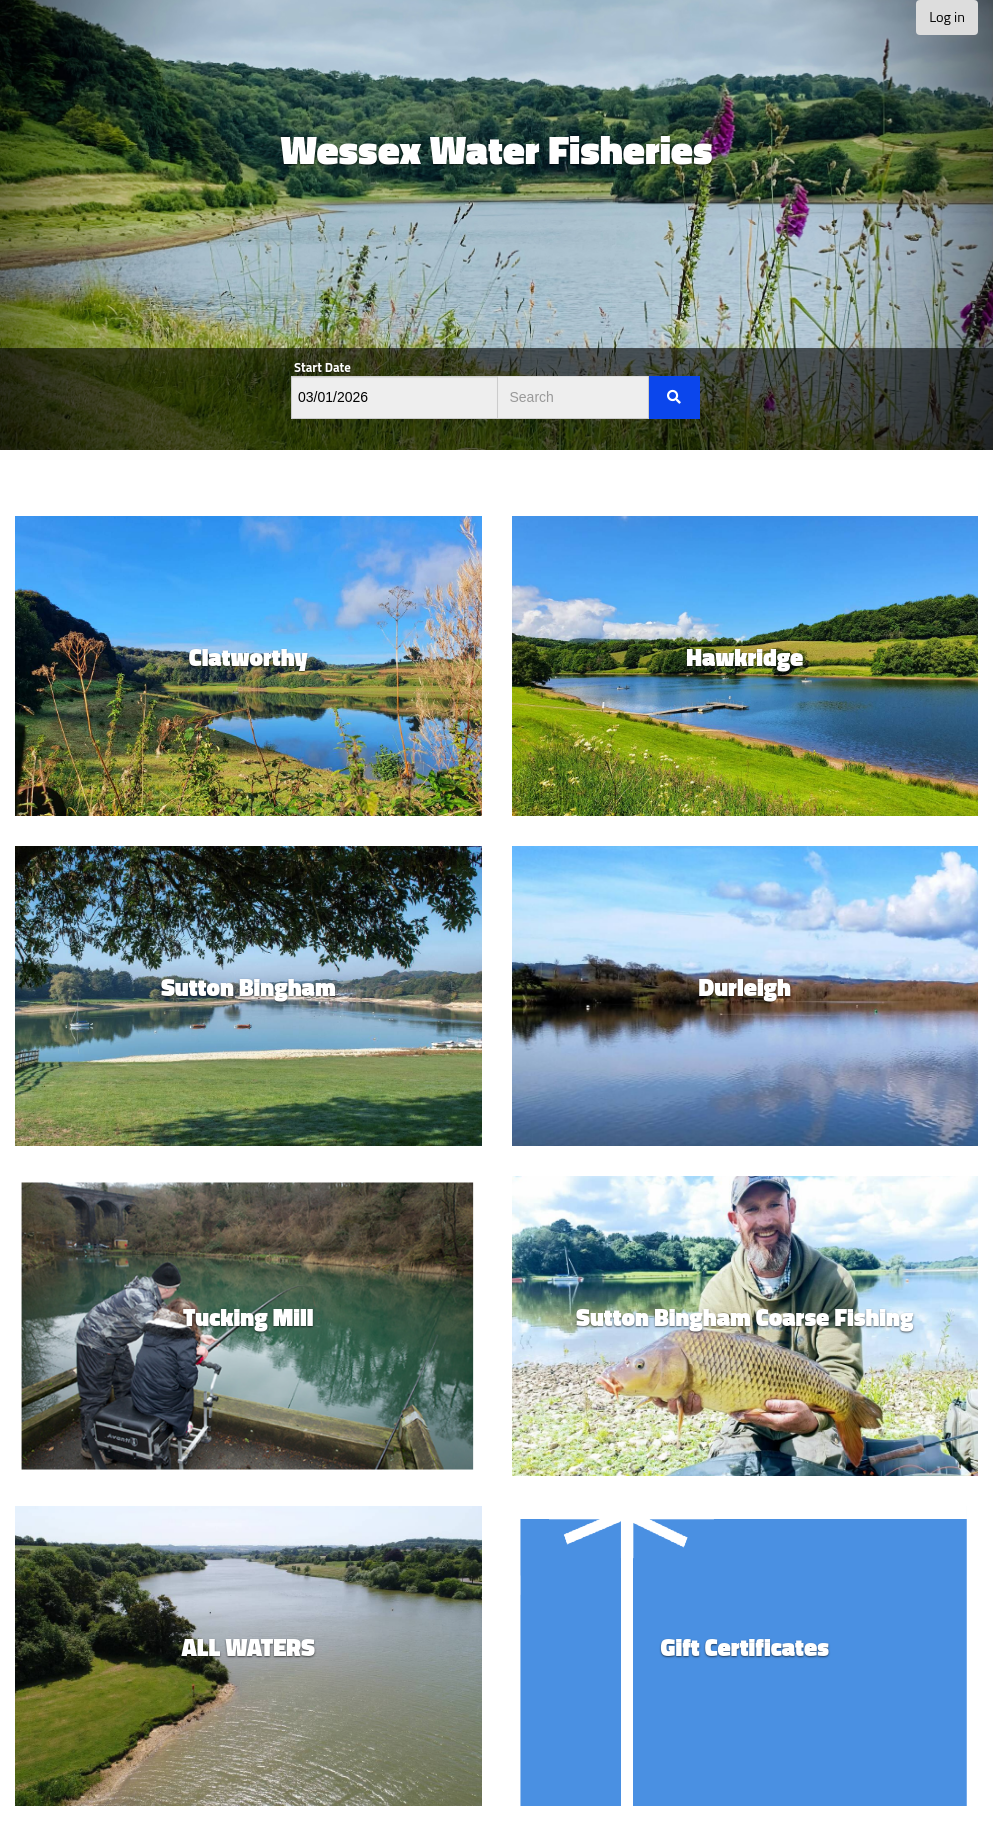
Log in (947, 17)
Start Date (322, 367)
